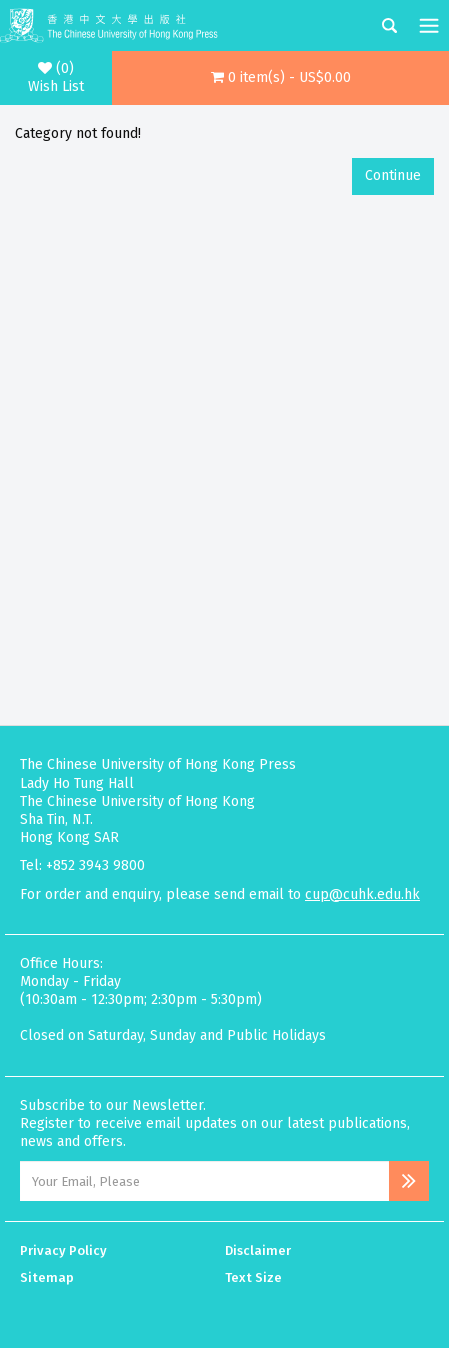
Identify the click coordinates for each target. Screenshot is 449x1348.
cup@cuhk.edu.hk (362, 894)
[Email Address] (204, 1181)
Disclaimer (258, 1250)
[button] (280, 78)
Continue (393, 175)
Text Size (253, 1277)
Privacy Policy (63, 1250)
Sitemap (47, 1277)
